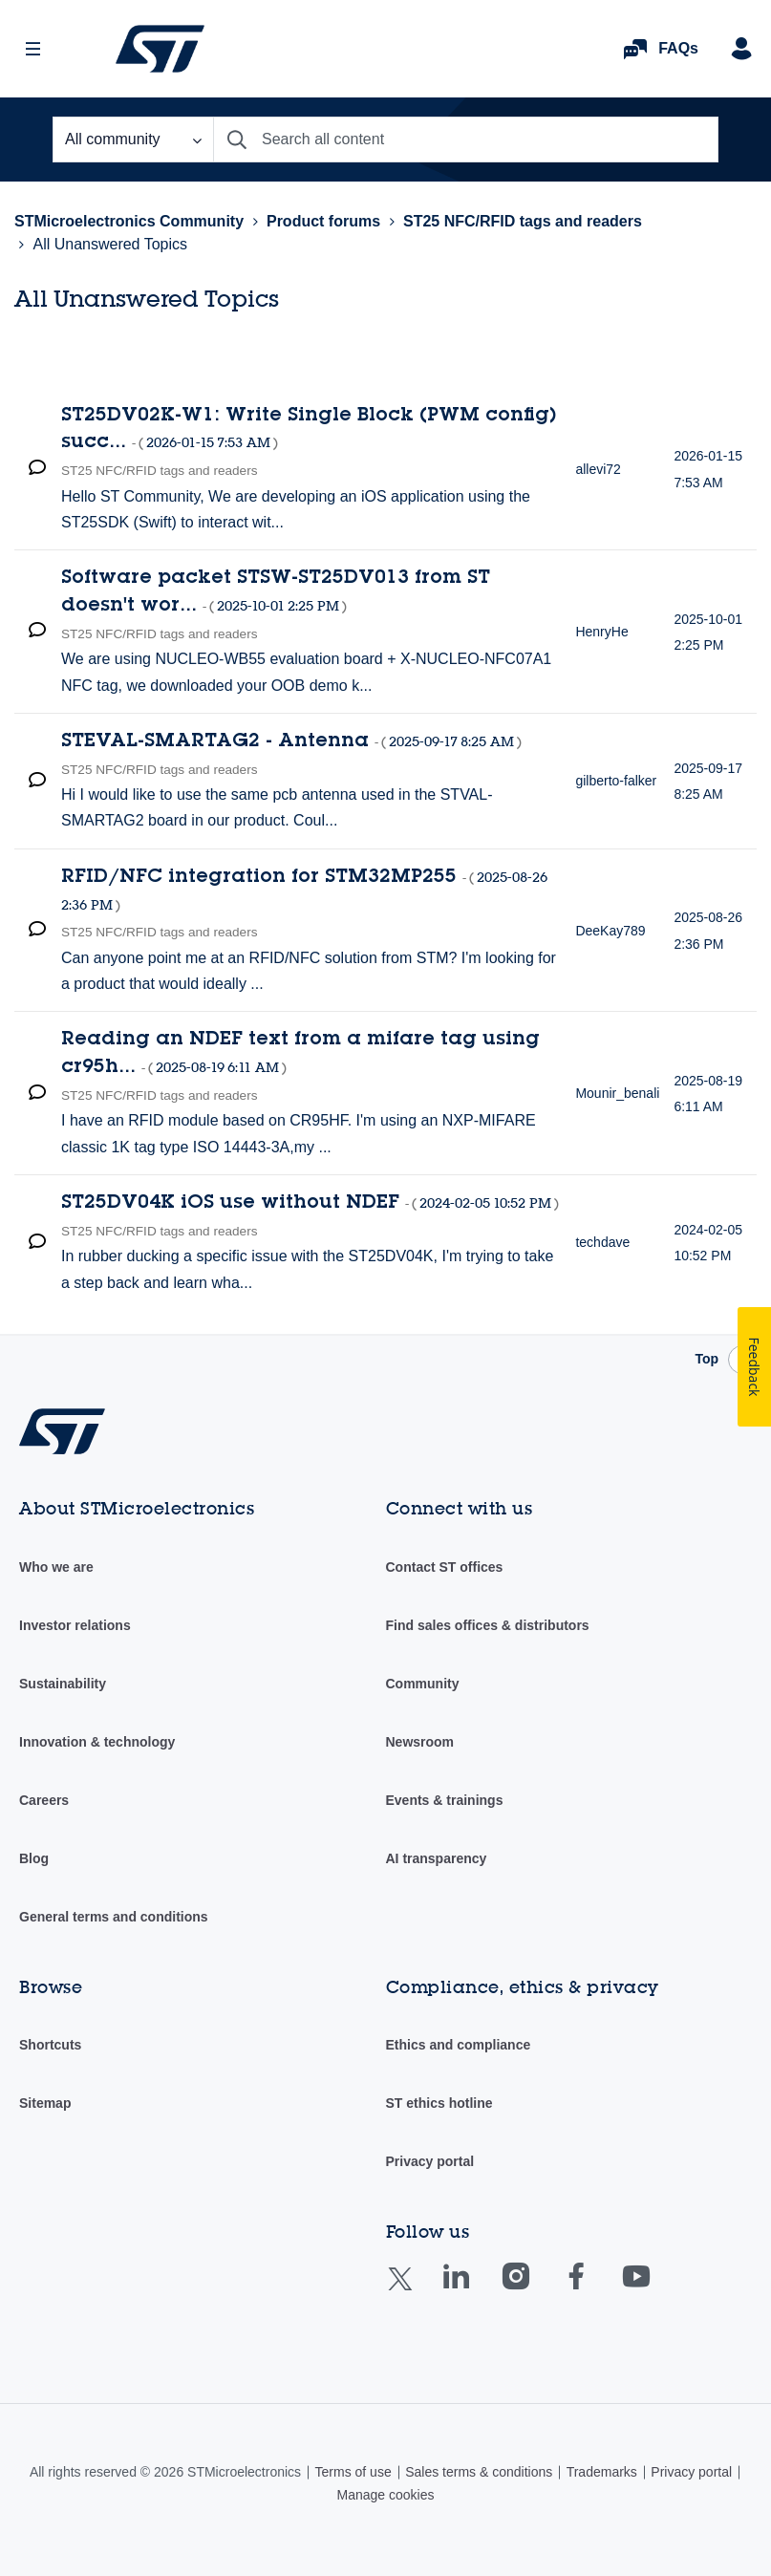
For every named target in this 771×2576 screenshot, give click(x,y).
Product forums (323, 221)
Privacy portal (430, 2161)
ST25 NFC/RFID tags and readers (522, 221)
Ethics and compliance (458, 2044)
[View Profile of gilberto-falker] (615, 780)
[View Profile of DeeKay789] (610, 930)
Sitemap (45, 2103)
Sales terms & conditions (478, 2471)
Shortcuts (50, 2044)
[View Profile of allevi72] (597, 469)
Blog (34, 1858)
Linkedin (474, 2289)
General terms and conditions (113, 1916)
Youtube (654, 2289)
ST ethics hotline (439, 2103)
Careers (44, 1800)
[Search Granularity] (133, 139)
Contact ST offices (444, 1567)
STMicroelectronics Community (160, 49)
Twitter (415, 2290)
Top (706, 1358)
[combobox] (465, 139)
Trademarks (602, 2471)
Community (423, 1683)
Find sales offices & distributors (487, 1625)
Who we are (56, 1567)
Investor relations (75, 1625)
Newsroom (420, 1742)
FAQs (678, 48)
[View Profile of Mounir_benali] (617, 1093)
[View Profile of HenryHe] (601, 631)
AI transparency (436, 1858)
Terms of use (353, 2471)
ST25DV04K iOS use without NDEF (310, 1203)
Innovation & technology (97, 1742)
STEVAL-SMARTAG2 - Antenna (291, 742)
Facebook (594, 2289)
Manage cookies (386, 2494)
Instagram (534, 2289)
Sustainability (62, 1683)
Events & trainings (444, 1800)
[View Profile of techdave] (602, 1242)
